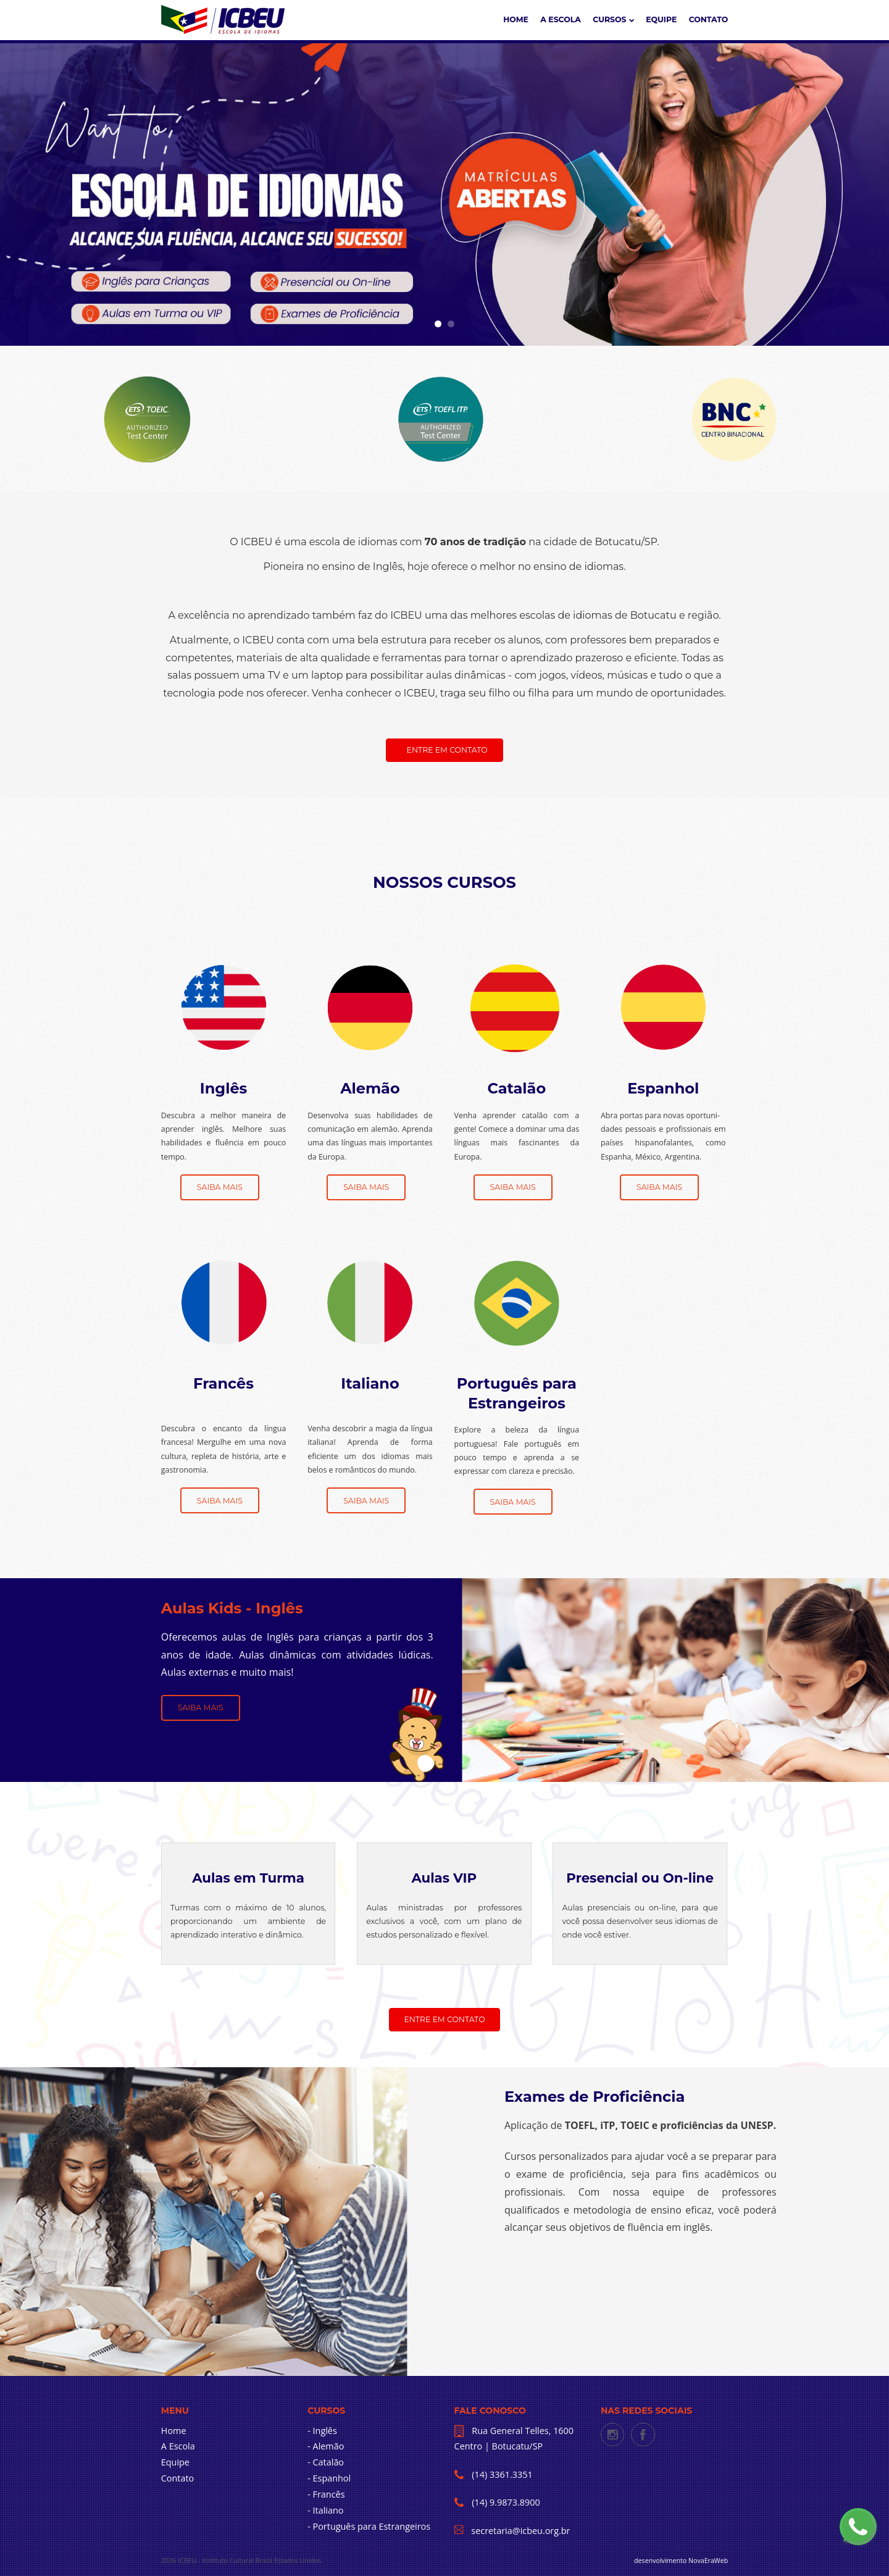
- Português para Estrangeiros (368, 2526)
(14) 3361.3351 (501, 2474)
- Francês (325, 2494)
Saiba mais (220, 1187)
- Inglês (322, 2430)
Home (515, 19)
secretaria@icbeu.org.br (519, 2530)
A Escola (178, 2446)
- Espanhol (329, 2478)
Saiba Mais (200, 1707)
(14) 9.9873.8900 (505, 2502)
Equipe (661, 19)
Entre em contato (447, 750)
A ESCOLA (560, 19)
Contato (708, 19)
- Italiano (325, 2510)
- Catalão (325, 2462)
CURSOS (613, 19)
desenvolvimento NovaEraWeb (681, 2560)
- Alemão (325, 2446)
